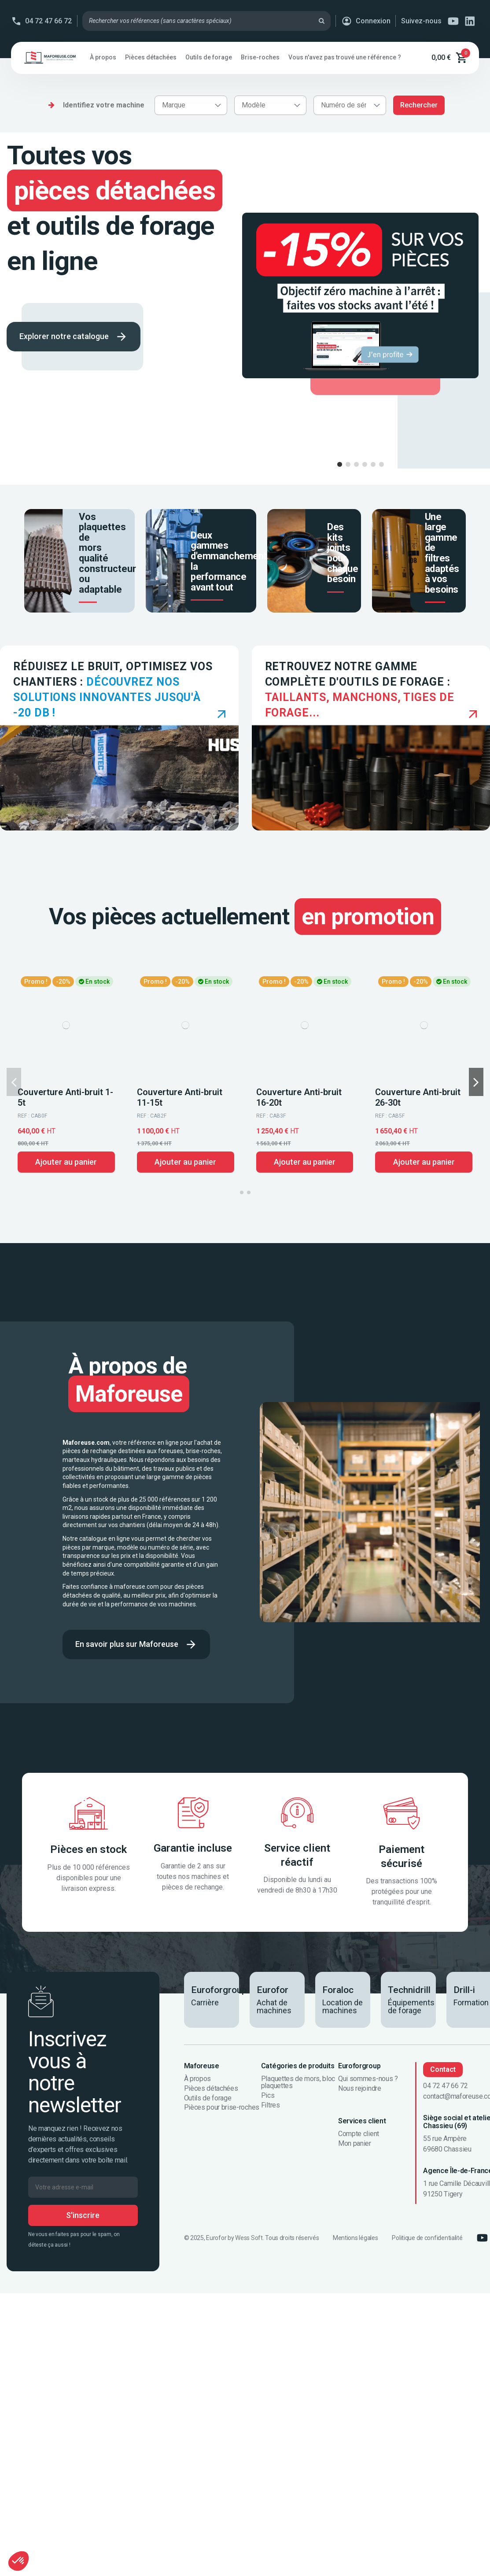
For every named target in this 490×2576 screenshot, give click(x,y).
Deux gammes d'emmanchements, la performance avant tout (232, 561)
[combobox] (191, 105)
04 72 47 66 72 (48, 21)
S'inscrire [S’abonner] (82, 2215)
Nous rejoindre (359, 2088)
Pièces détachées (211, 2088)
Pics (268, 2095)
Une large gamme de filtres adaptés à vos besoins (442, 553)
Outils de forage (208, 2098)
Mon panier (354, 2143)
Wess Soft (248, 2237)
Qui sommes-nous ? (368, 2078)
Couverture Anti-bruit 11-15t (179, 1097)
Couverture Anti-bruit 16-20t (299, 1097)
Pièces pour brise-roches (221, 2107)
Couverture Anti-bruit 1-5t (65, 1097)
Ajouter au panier (66, 1161)
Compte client (358, 2133)
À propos (197, 2078)
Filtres (270, 2105)
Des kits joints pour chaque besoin (342, 552)
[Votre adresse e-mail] (83, 2187)
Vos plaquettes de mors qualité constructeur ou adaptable (107, 553)
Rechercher (419, 105)
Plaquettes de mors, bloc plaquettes (298, 2082)
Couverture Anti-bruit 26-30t (418, 1097)
